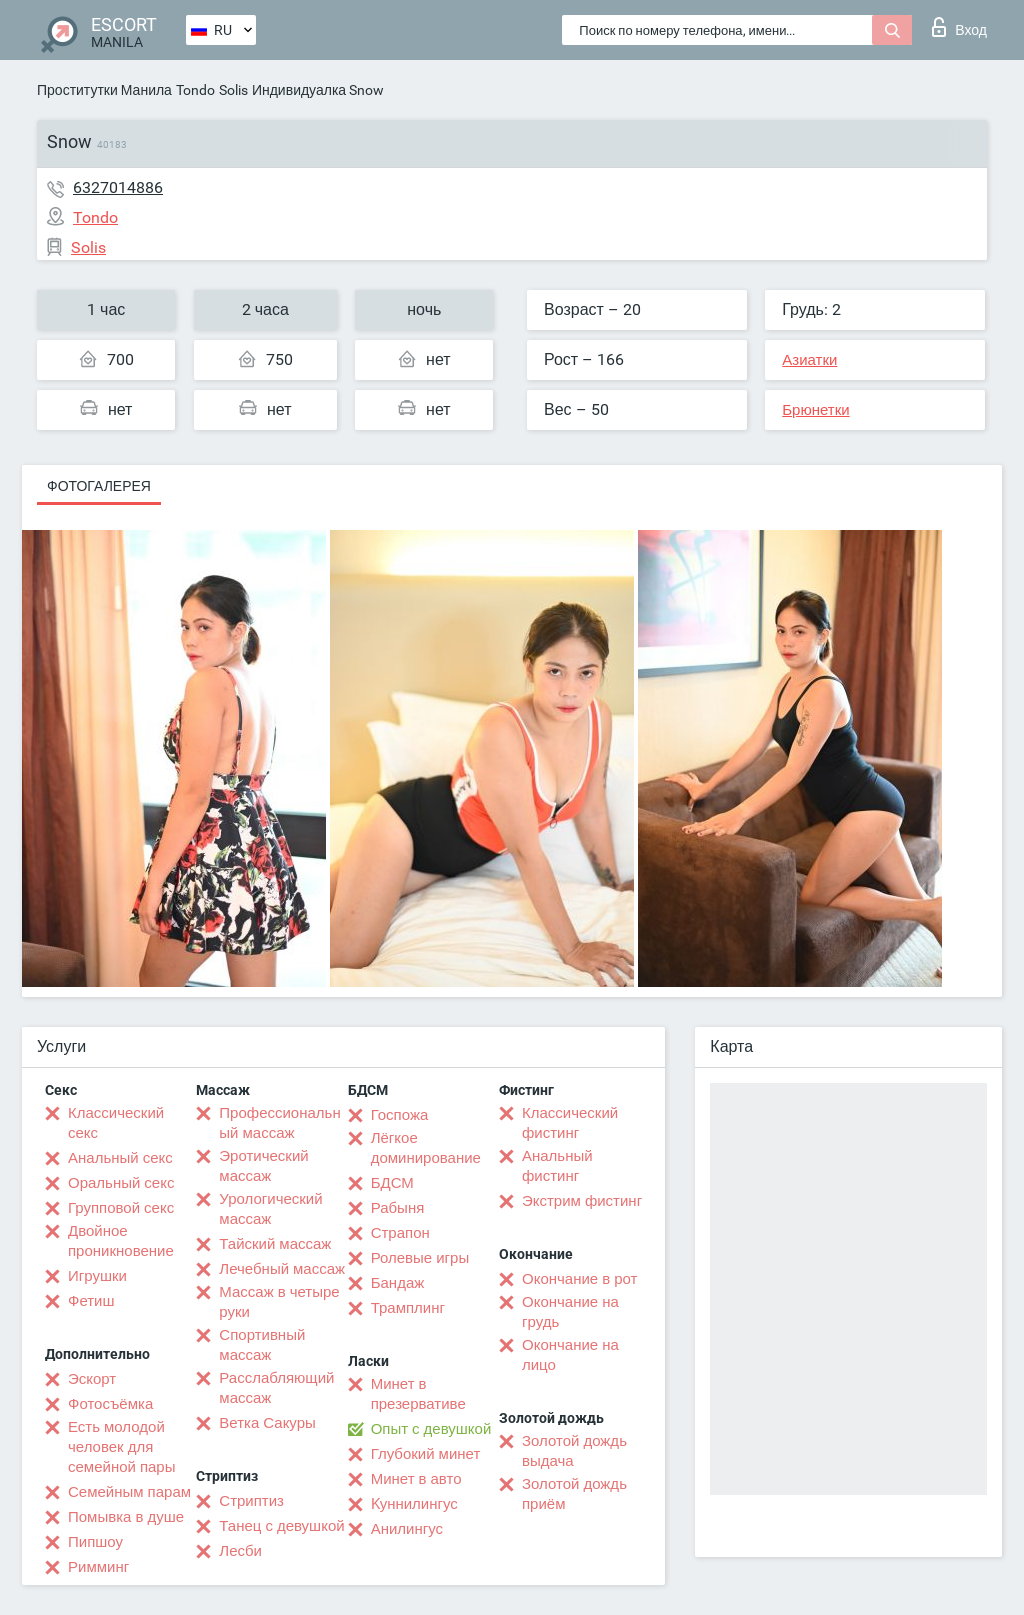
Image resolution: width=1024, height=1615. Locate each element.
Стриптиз (251, 1501)
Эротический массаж (263, 1166)
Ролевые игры (420, 1258)
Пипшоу (95, 1542)
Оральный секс (121, 1183)
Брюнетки (815, 410)
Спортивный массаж (262, 1345)
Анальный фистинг (557, 1166)
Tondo (195, 90)
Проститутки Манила (104, 90)
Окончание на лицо (570, 1355)
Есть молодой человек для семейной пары (121, 1447)
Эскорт (92, 1379)
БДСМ (392, 1183)
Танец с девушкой (281, 1526)
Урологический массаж (270, 1209)
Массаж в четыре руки (279, 1302)
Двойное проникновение (121, 1241)
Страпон (400, 1233)
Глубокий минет (426, 1454)
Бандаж (398, 1283)
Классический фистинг (570, 1123)
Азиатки (809, 360)
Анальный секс (120, 1158)
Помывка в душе (126, 1517)
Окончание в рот (579, 1279)
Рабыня (398, 1208)
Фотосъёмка (110, 1404)
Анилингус (407, 1529)
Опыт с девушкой (431, 1429)
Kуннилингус (414, 1504)
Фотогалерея (99, 486)
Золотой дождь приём (574, 1494)
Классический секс (116, 1123)
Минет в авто (416, 1479)
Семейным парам (129, 1492)
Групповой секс (121, 1208)
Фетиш (91, 1301)
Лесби (240, 1551)
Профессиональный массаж (279, 1123)
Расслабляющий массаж (276, 1388)
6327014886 (118, 187)
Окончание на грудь (570, 1312)
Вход (959, 27)
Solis (233, 90)
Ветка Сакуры (267, 1423)
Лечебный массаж (282, 1269)
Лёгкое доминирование (426, 1148)
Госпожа (400, 1115)
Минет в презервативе (418, 1394)
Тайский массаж (275, 1244)
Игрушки (97, 1276)
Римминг (98, 1567)
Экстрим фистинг (582, 1201)
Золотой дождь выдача (574, 1451)
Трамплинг (408, 1308)
